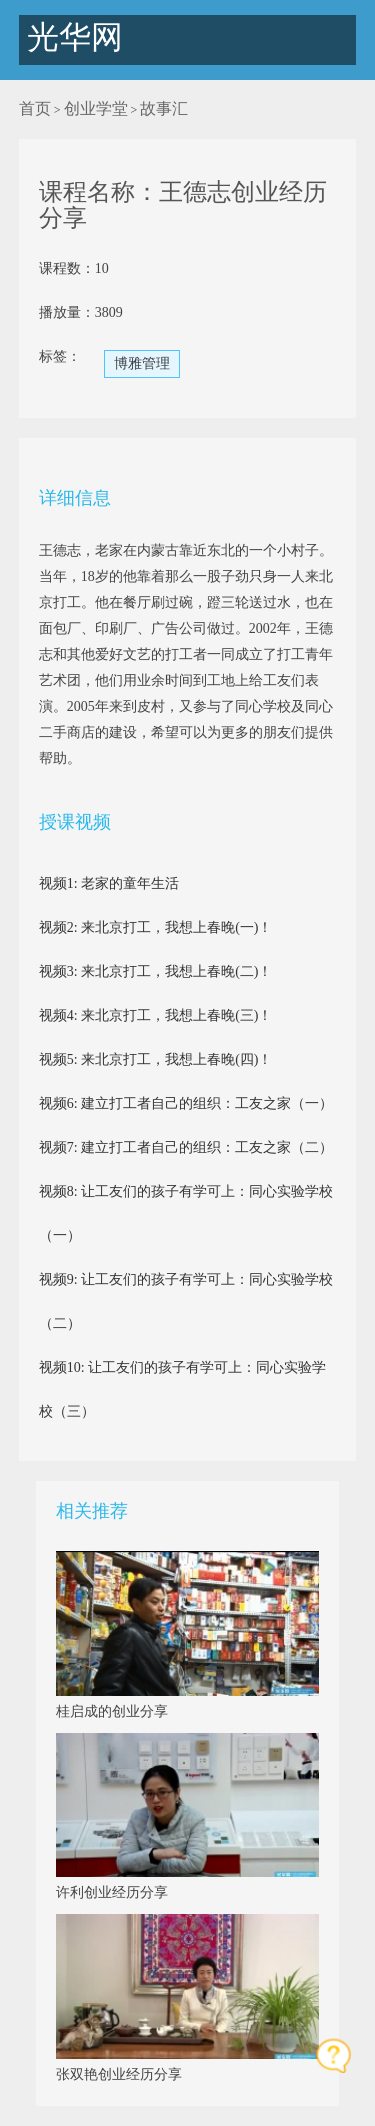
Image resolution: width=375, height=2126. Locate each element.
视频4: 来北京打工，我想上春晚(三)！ (156, 1015)
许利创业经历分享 (112, 1892)
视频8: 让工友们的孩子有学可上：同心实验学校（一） (186, 1213)
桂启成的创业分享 (112, 1711)
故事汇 (164, 108)
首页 (35, 108)
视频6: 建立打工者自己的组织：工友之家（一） (186, 1103)
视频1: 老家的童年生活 (109, 883)
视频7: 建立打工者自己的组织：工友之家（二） (186, 1147)
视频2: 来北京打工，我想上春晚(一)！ (156, 927)
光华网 (71, 37)
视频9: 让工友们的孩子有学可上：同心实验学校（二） (186, 1301)
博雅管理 (142, 363)
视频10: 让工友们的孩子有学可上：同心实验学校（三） (182, 1389)
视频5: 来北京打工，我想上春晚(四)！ (156, 1059)
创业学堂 (96, 108)
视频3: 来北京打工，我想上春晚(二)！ (156, 971)
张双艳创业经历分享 (119, 2074)
